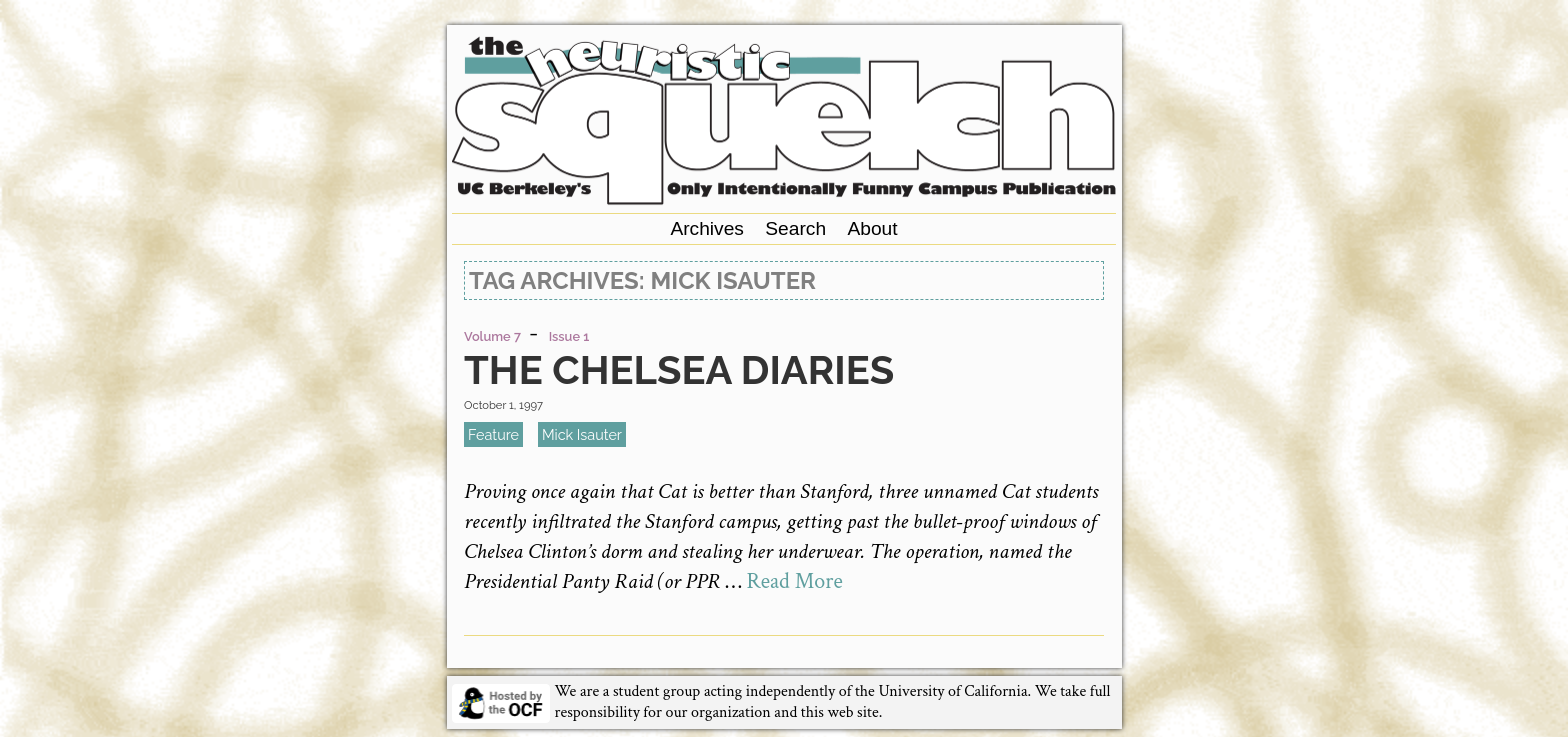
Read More (795, 581)
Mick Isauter (582, 434)
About (872, 228)
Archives (707, 228)
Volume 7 (492, 336)
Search (795, 228)
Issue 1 (569, 336)
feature (493, 434)
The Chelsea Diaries (679, 369)
